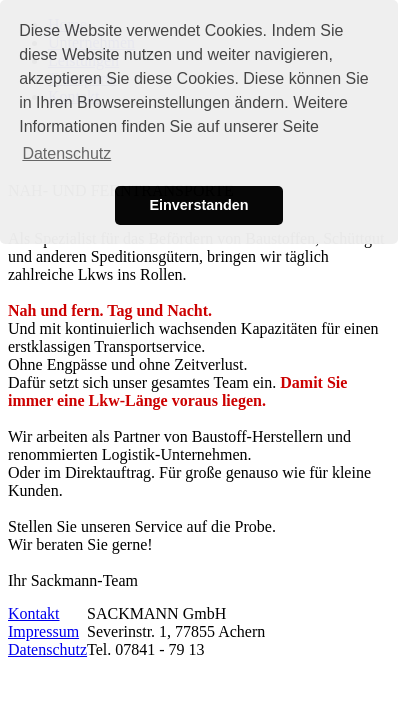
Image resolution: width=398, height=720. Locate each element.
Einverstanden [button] (198, 205)
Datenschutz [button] (66, 153)
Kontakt (34, 613)
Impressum (43, 631)
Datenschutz (47, 649)
